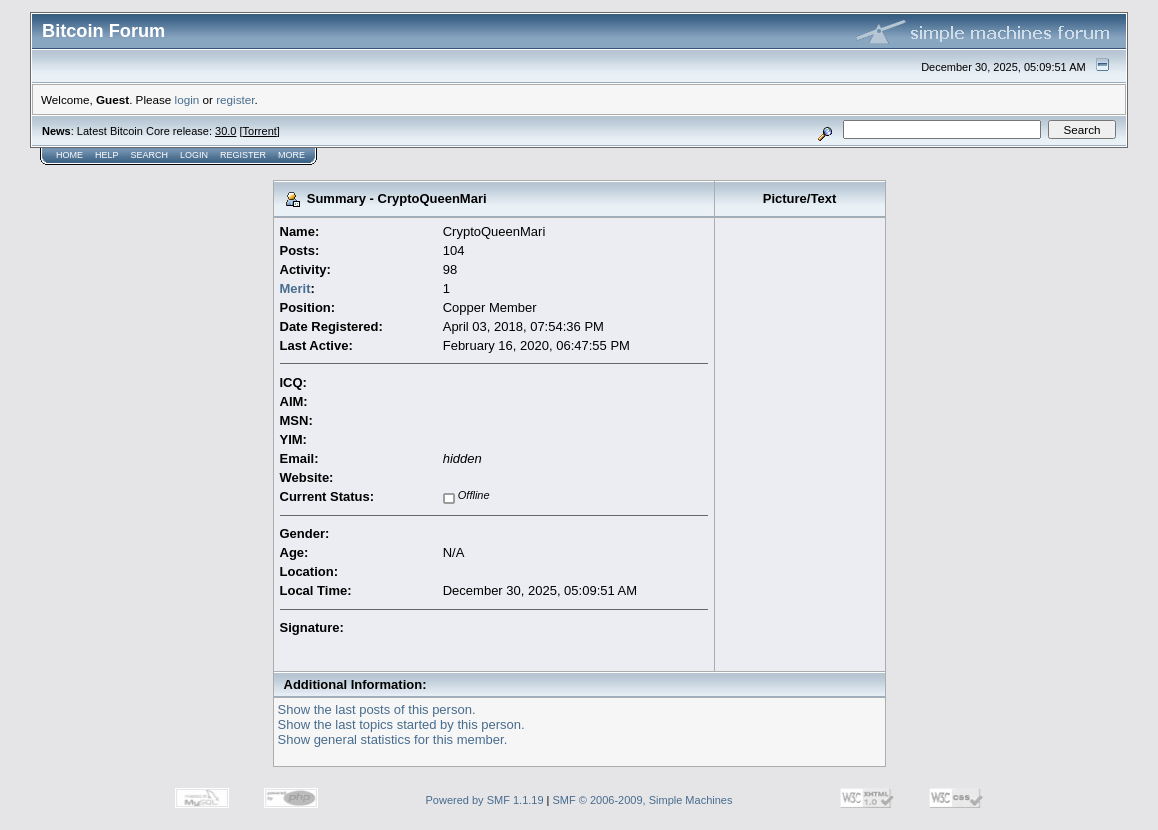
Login (194, 155)
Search (150, 155)
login (187, 99)
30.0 (225, 131)
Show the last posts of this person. (377, 709)
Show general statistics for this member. (393, 739)
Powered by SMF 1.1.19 (485, 800)
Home (69, 155)
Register (243, 155)
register (235, 99)
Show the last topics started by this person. (401, 724)
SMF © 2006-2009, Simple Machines (643, 800)
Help (107, 155)
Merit (295, 288)
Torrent (260, 131)
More (291, 155)
